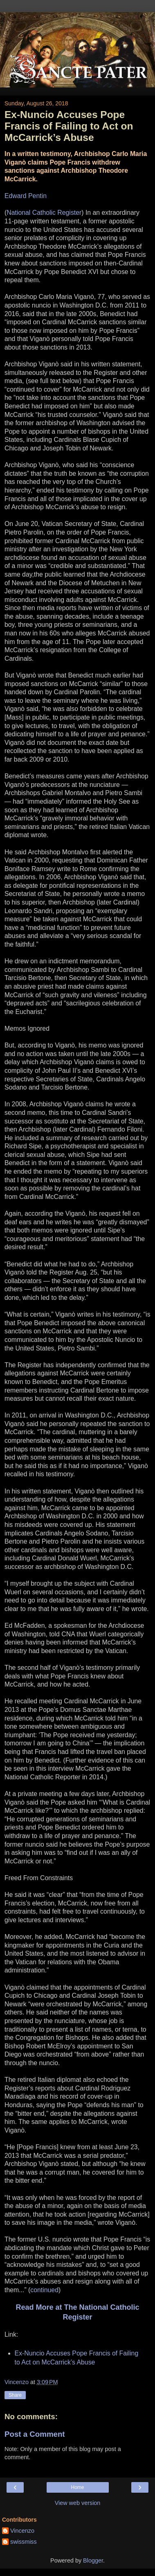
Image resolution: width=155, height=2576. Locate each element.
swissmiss (23, 2541)
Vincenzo (22, 2530)
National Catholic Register (44, 212)
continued (44, 2289)
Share (15, 2395)
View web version (78, 2503)
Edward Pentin (25, 195)
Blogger (93, 2560)
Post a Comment (34, 2434)
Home (77, 2487)
